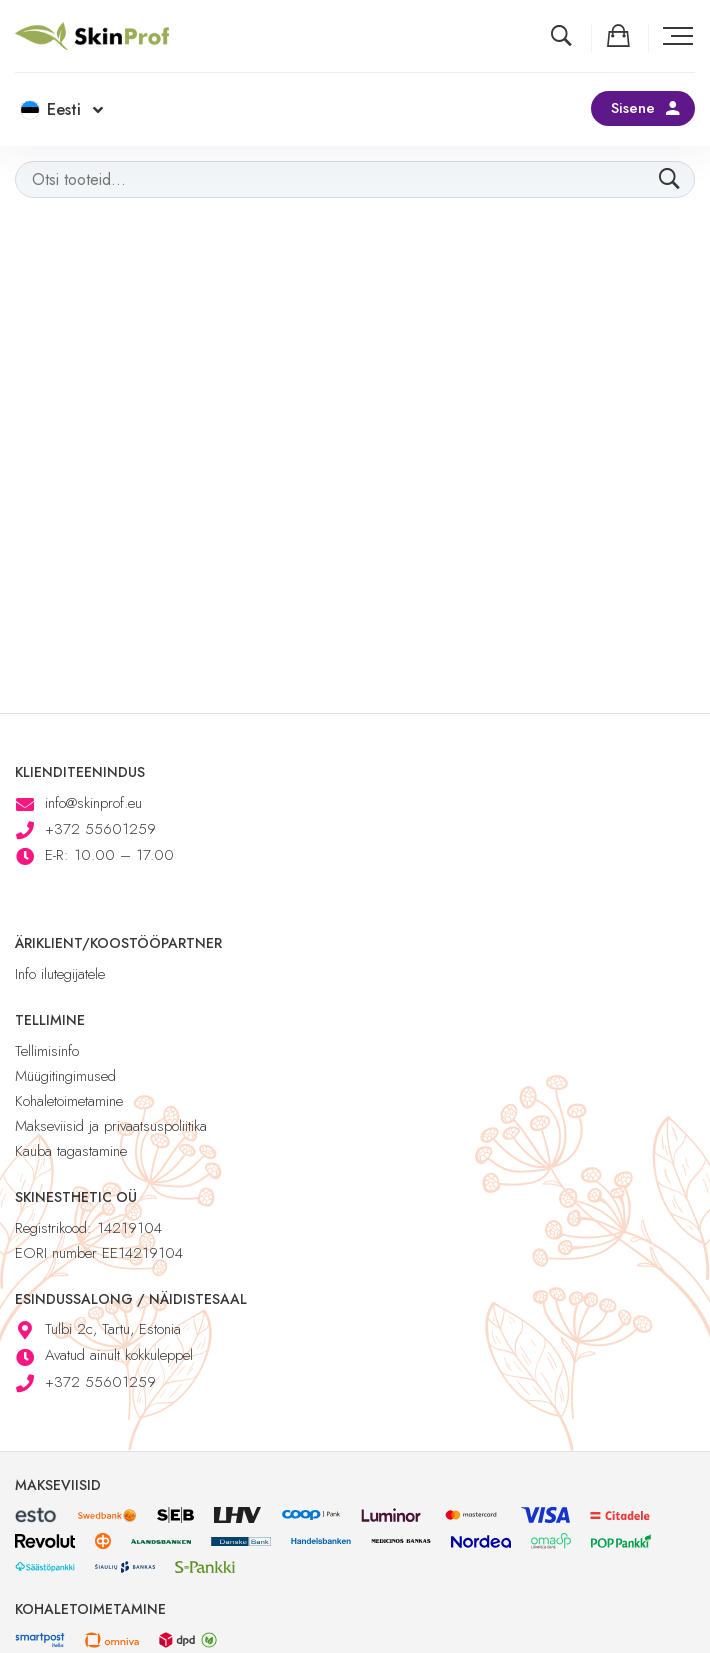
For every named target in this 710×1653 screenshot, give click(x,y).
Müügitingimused (65, 1076)
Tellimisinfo (47, 1051)
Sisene (633, 108)
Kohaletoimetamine (69, 1101)
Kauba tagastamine (71, 1151)
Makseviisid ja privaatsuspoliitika (111, 1126)
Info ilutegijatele (60, 974)
